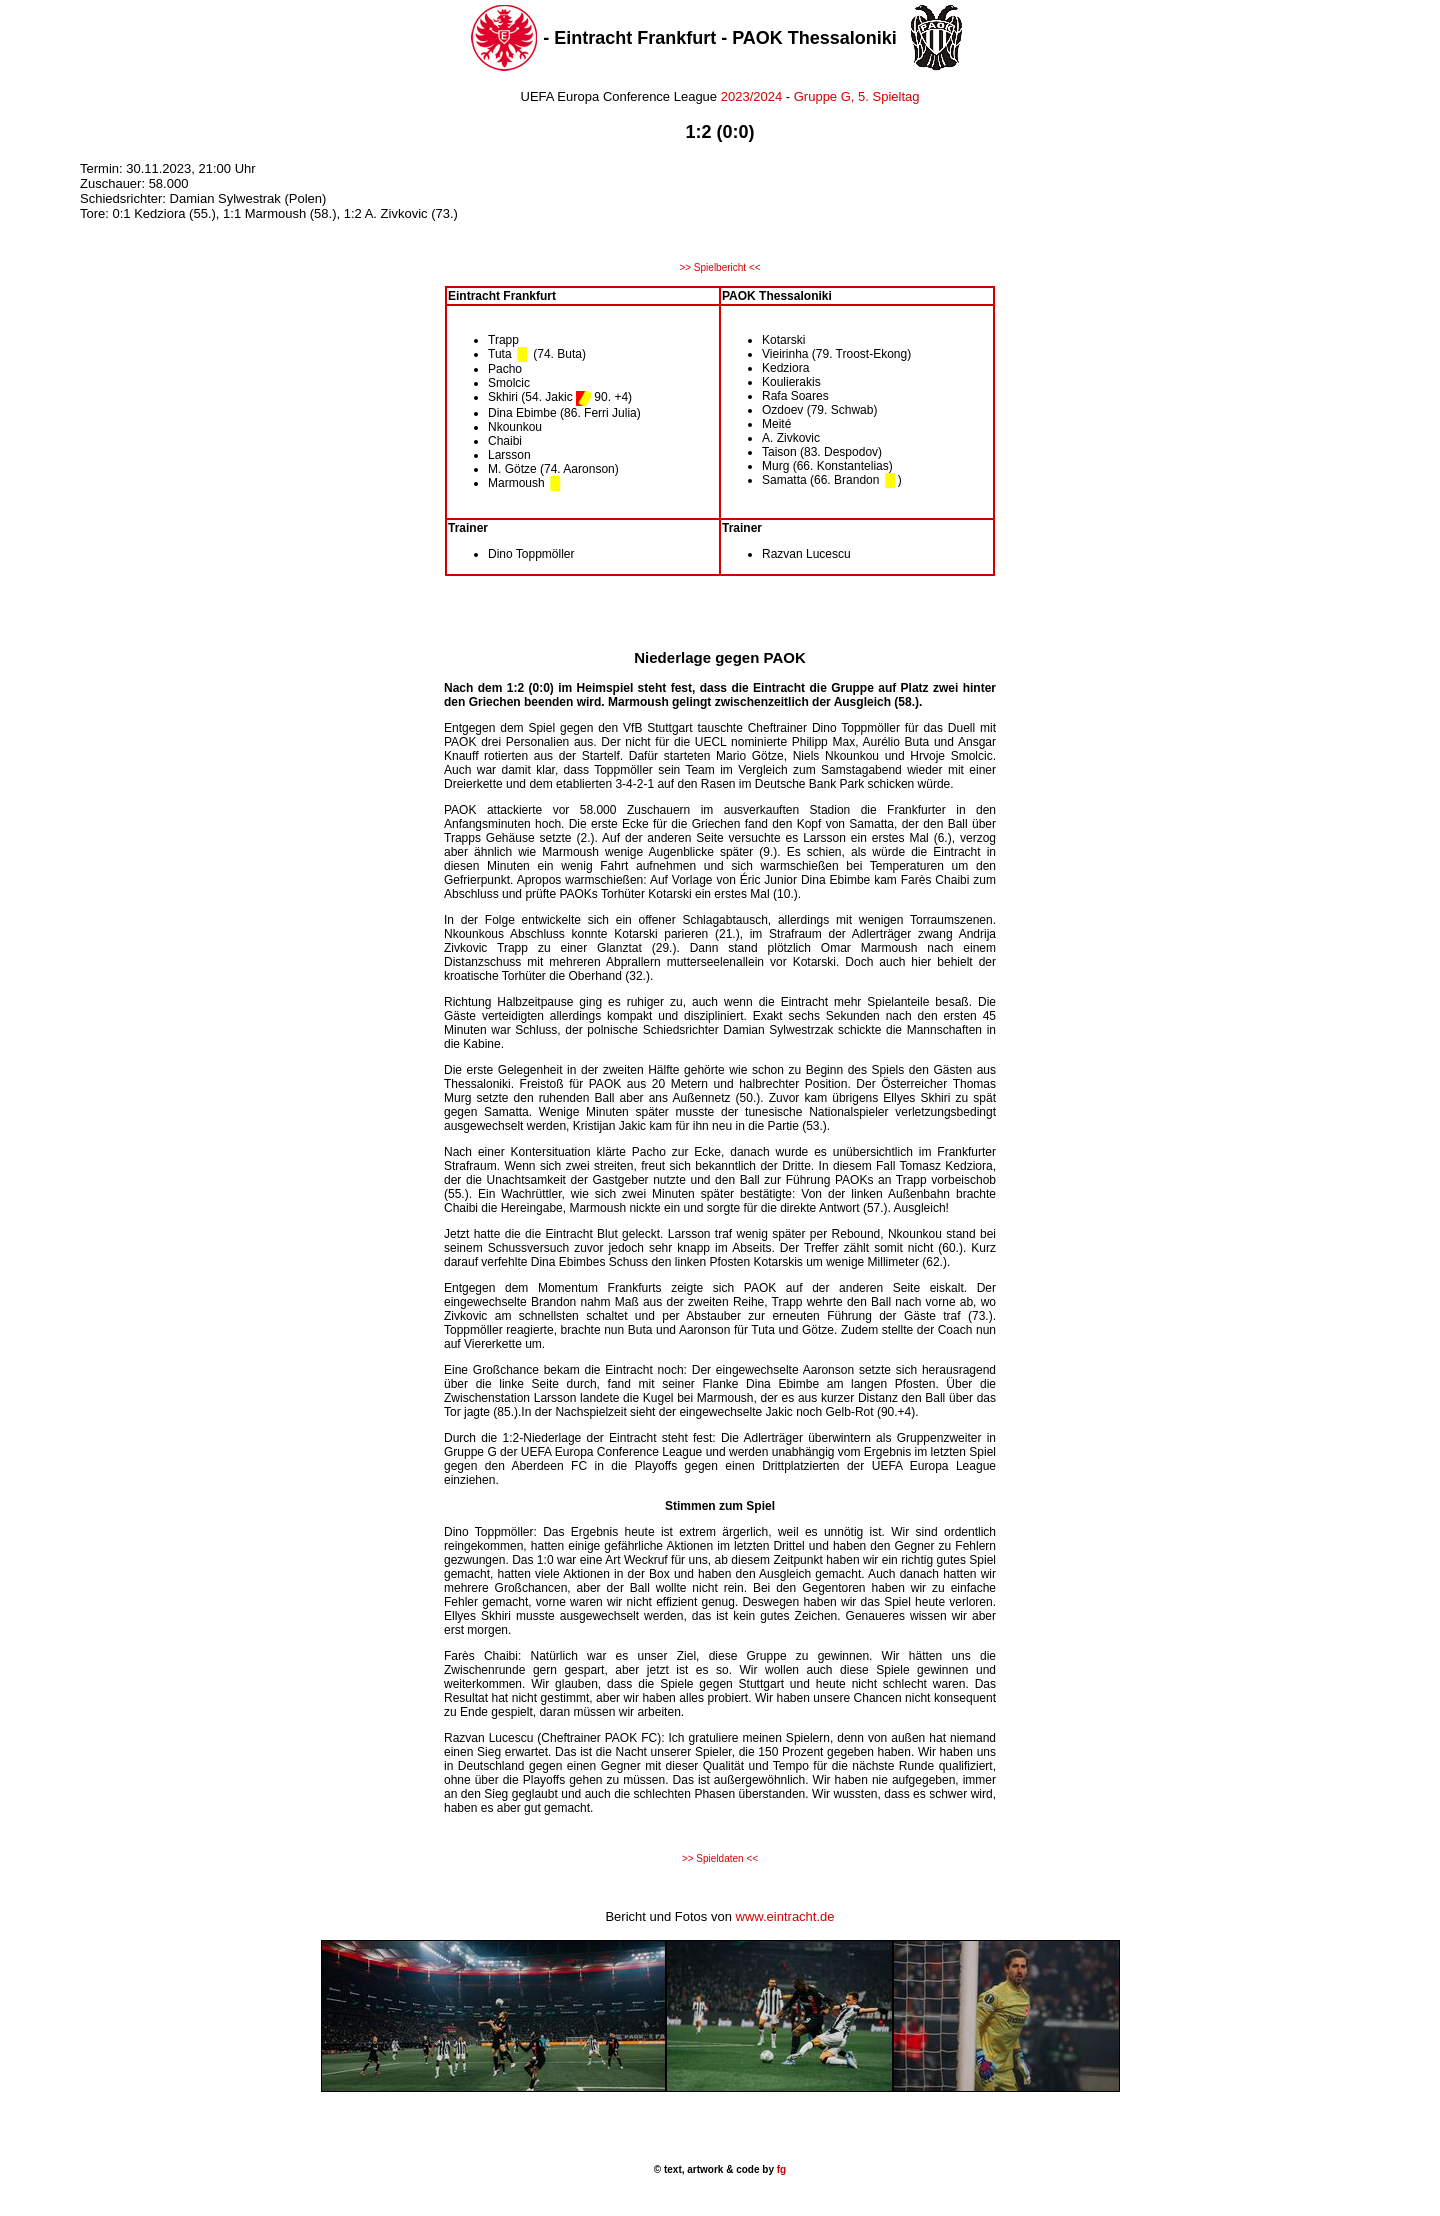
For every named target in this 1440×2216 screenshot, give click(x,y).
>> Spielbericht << (719, 267)
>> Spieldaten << (720, 1858)
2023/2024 (749, 96)
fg (780, 2169)
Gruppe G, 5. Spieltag (857, 96)
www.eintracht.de (785, 1916)
